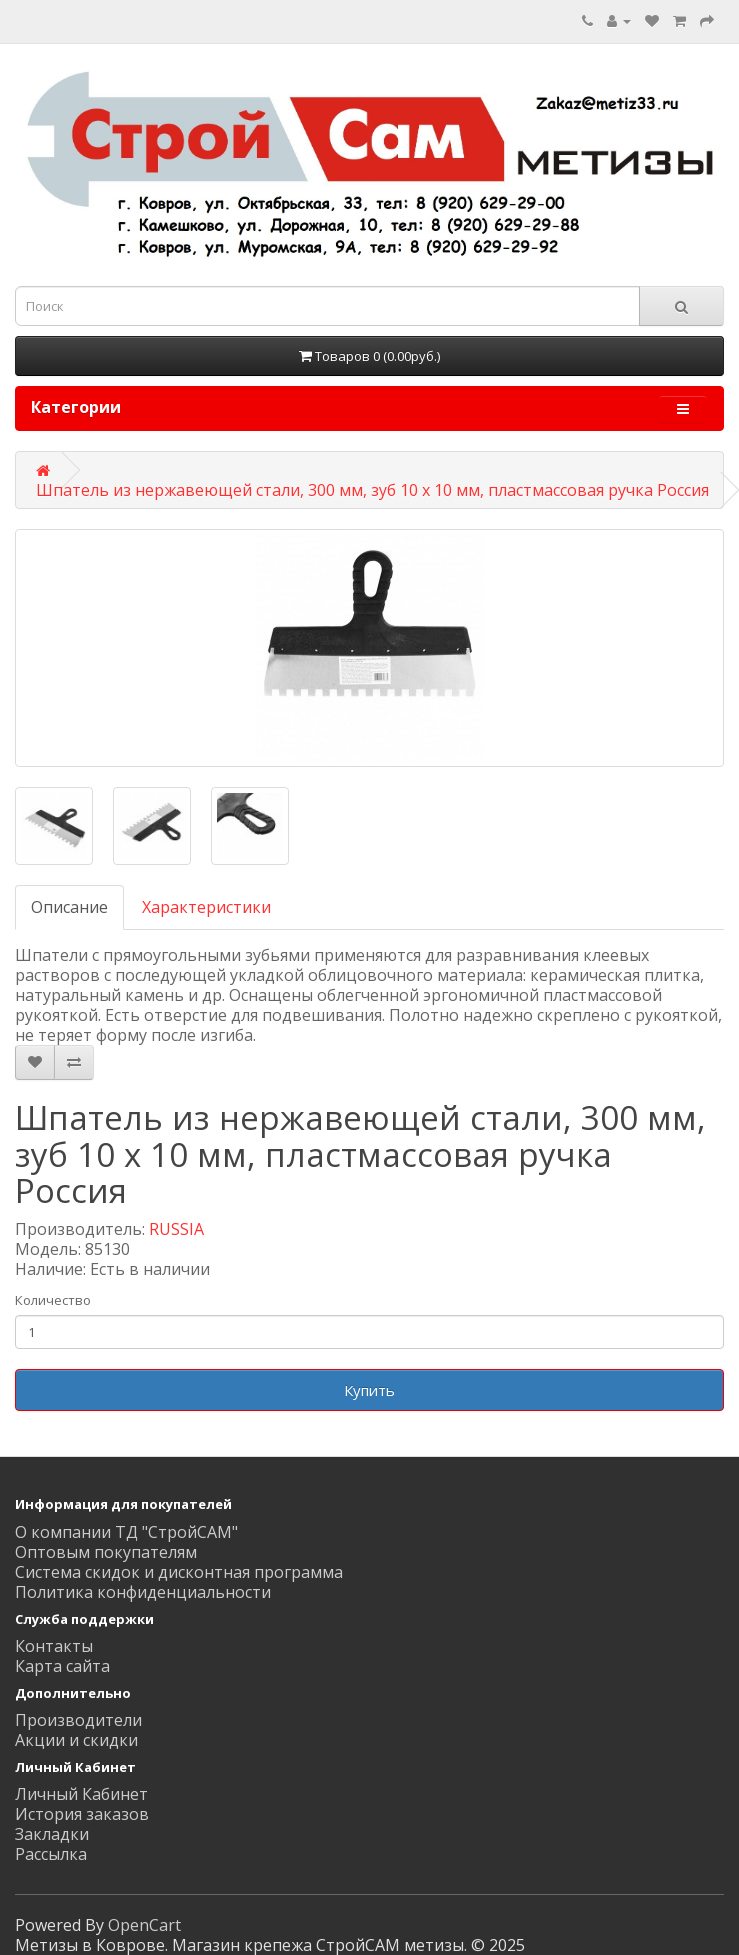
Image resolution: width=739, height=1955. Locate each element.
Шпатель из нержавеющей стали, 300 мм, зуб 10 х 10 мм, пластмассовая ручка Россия (372, 490)
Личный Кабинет (81, 1794)
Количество (53, 1300)
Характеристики (206, 907)
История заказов (82, 1814)
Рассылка (51, 1854)
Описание (69, 907)
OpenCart (144, 1925)
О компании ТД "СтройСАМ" (126, 1532)
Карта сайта (62, 1666)
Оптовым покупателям (106, 1552)
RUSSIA (176, 1229)
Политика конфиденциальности (143, 1592)
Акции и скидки (76, 1740)
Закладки (52, 1834)
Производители (78, 1720)
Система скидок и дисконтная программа (179, 1572)
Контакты (54, 1646)
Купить (369, 1390)
